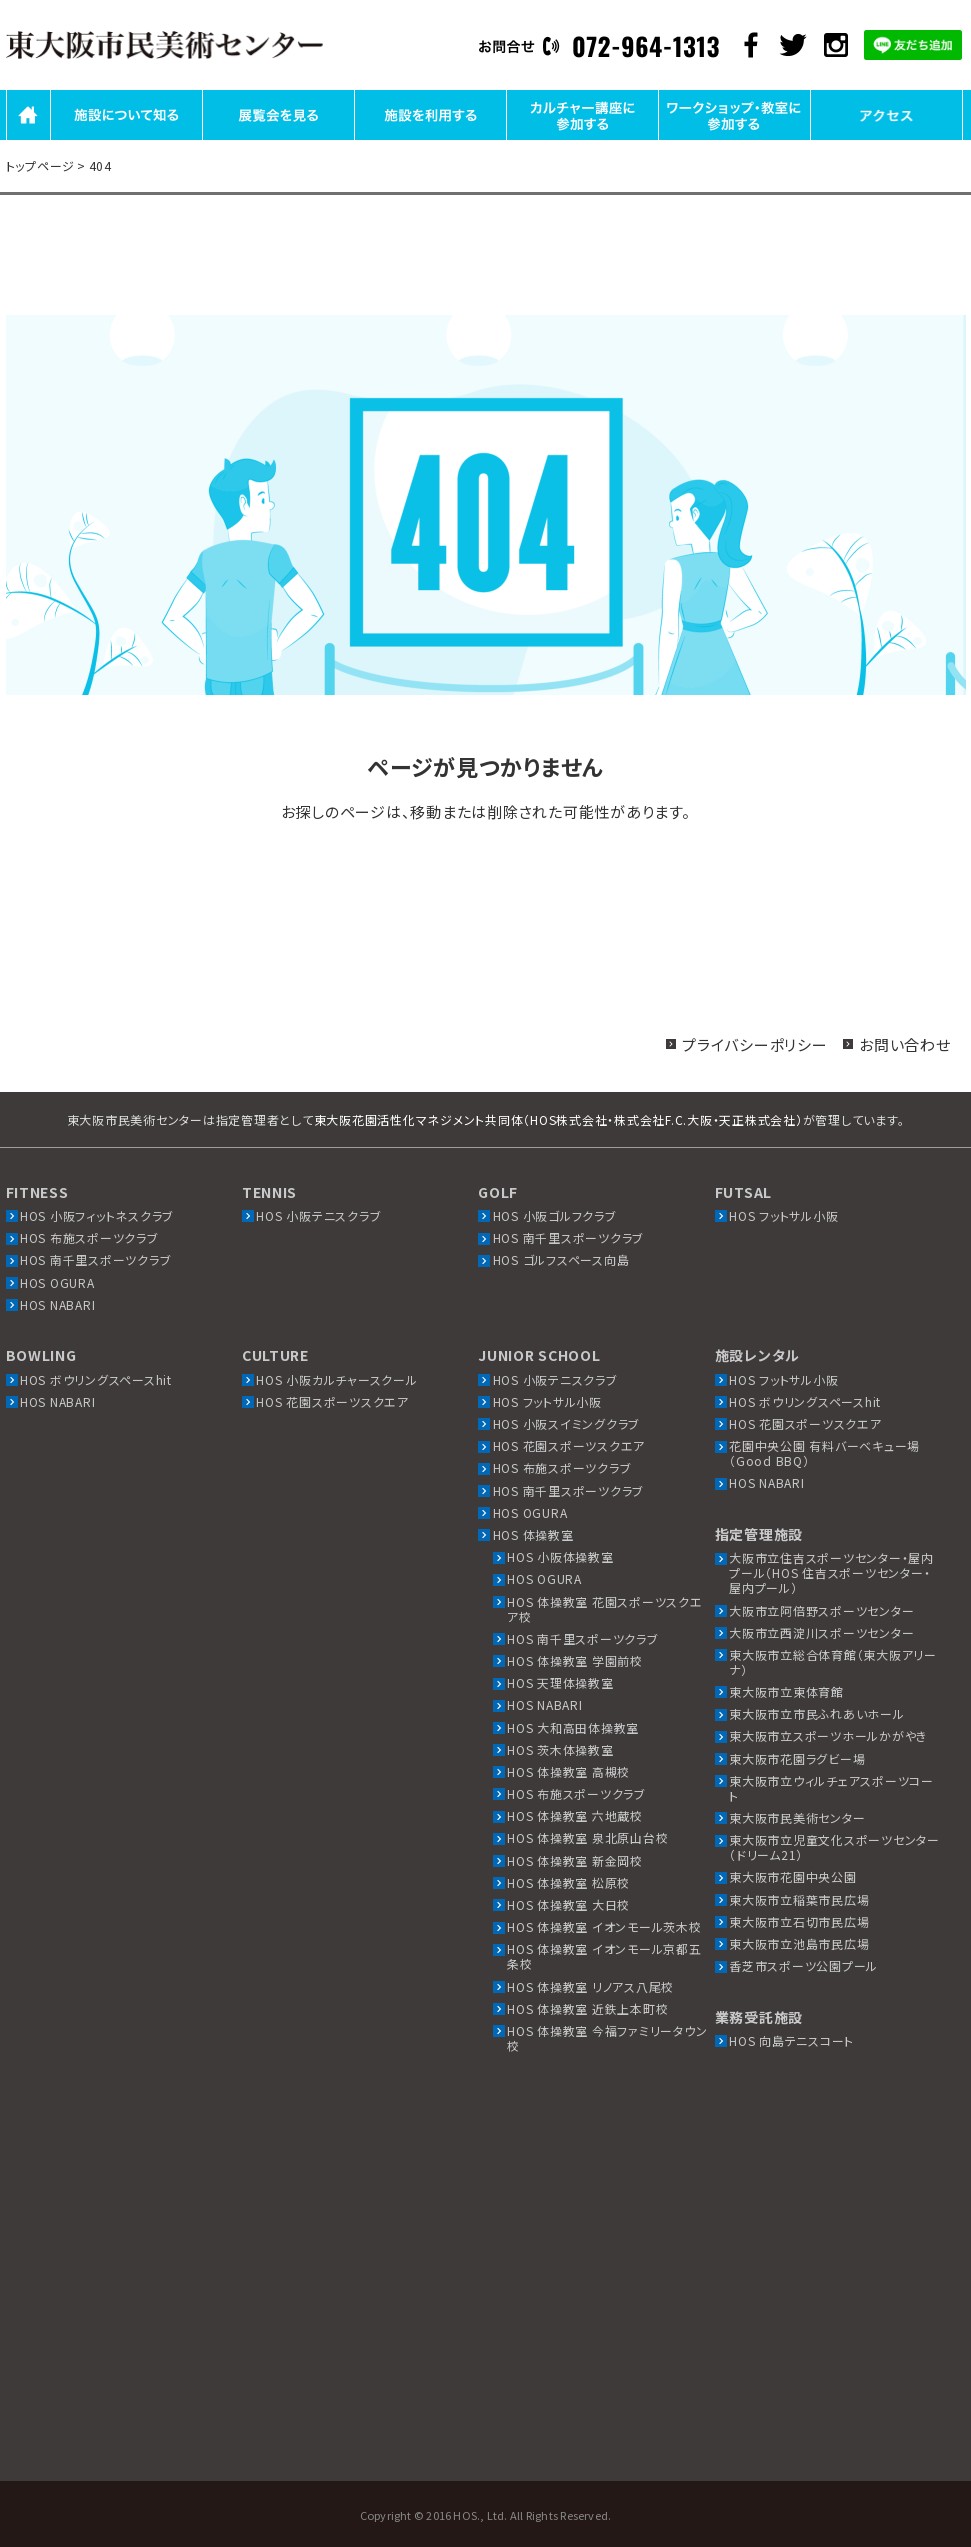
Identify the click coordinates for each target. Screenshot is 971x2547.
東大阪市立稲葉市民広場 (799, 1899)
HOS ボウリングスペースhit (96, 1379)
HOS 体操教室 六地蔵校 (575, 1815)
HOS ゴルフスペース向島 (561, 1259)
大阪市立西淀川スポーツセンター (821, 1632)
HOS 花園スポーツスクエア (332, 1401)
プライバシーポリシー (755, 1044)
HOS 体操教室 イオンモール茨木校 (604, 1926)
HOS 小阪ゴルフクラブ (555, 1215)
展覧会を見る (278, 138)
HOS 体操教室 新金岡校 (575, 1860)
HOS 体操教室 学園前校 (575, 1660)
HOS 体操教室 (533, 1534)
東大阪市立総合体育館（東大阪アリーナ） (833, 1662)
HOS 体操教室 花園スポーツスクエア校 (605, 1609)
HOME (28, 138)
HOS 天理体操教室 (560, 1682)
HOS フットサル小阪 (783, 1215)
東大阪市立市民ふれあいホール (817, 1713)
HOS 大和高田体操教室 (573, 1727)
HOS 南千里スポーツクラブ (96, 1259)
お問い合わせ (905, 1044)
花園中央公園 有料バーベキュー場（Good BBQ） (824, 1453)
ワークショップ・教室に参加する (734, 138)
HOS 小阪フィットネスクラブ (97, 1215)
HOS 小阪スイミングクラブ (567, 1423)
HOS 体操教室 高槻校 (568, 1771)
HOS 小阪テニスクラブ (318, 1215)
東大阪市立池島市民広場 (799, 1943)
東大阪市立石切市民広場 (799, 1921)
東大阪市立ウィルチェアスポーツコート (831, 1788)
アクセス (886, 138)
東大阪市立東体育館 (786, 1691)
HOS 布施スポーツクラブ (89, 1237)
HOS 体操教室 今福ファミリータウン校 (607, 2038)
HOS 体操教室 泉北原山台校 (587, 1837)
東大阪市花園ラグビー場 (797, 1758)
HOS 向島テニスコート (791, 2040)
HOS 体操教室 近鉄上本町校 (587, 2008)
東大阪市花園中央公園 (793, 1876)
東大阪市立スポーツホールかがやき (828, 1735)
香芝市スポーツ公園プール (803, 1965)
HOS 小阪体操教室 (560, 1556)
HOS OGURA (57, 1282)
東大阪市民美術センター (797, 1817)
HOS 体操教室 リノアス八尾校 (590, 1986)
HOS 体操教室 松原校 (568, 1882)
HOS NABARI (58, 1304)
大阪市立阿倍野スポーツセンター (821, 1610)
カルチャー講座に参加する (582, 138)
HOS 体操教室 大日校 (568, 1904)
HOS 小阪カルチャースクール (336, 1379)
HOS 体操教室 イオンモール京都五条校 (604, 1956)
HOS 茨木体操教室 (560, 1749)
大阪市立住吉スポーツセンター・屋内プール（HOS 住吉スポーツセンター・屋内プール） (831, 1572)
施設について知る (126, 138)
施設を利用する (430, 138)
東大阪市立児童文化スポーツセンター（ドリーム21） (834, 1847)
